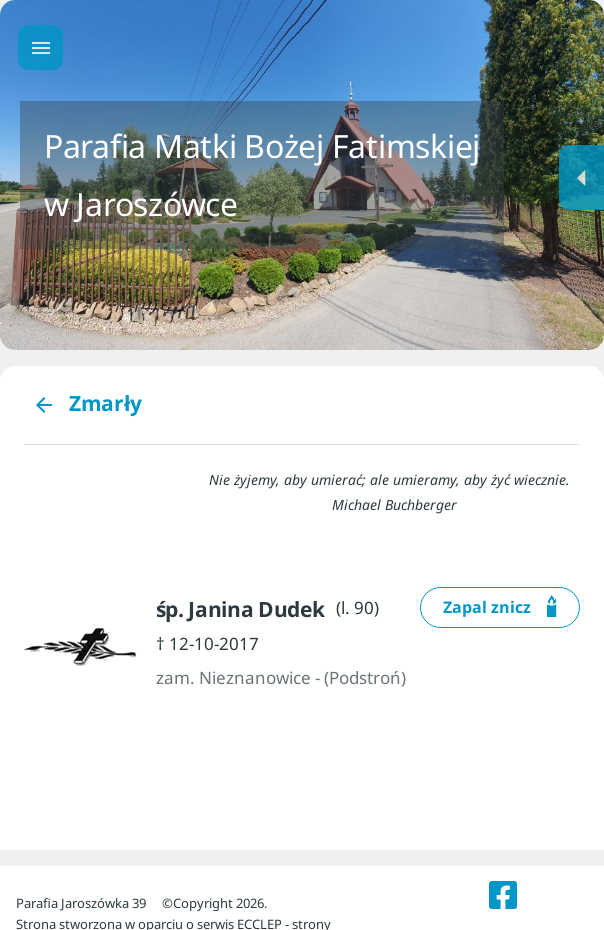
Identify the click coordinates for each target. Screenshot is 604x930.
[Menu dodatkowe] (581, 177)
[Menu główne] (40, 47)
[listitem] (503, 895)
